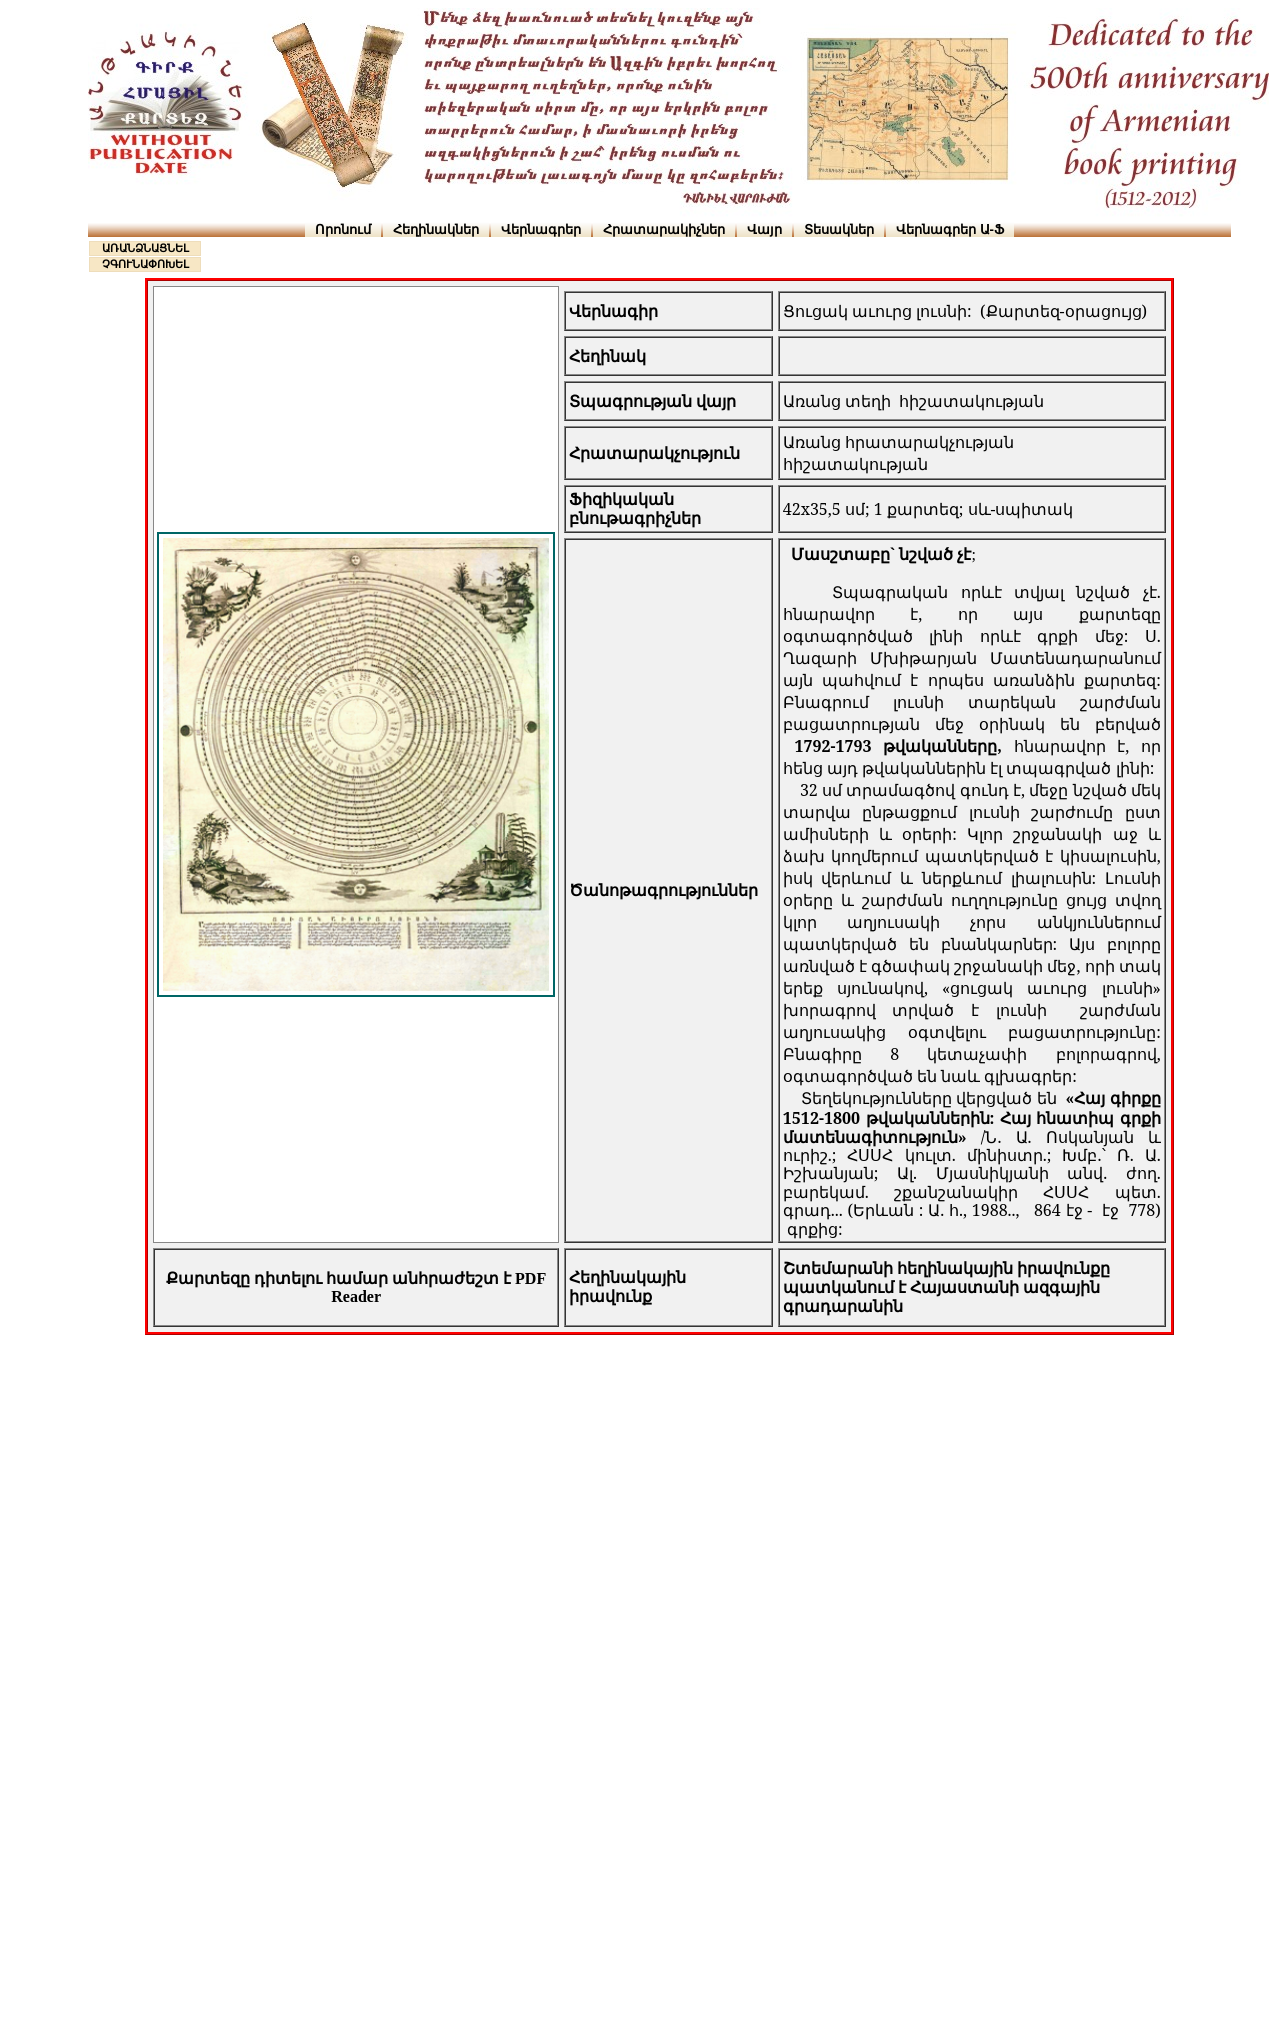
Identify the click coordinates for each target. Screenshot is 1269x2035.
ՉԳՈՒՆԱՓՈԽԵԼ (145, 264)
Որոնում (343, 229)
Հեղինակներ (436, 229)
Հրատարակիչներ (664, 229)
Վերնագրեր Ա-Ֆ (950, 229)
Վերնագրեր (541, 229)
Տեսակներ (839, 229)
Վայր (764, 229)
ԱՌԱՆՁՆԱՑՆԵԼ (145, 248)
